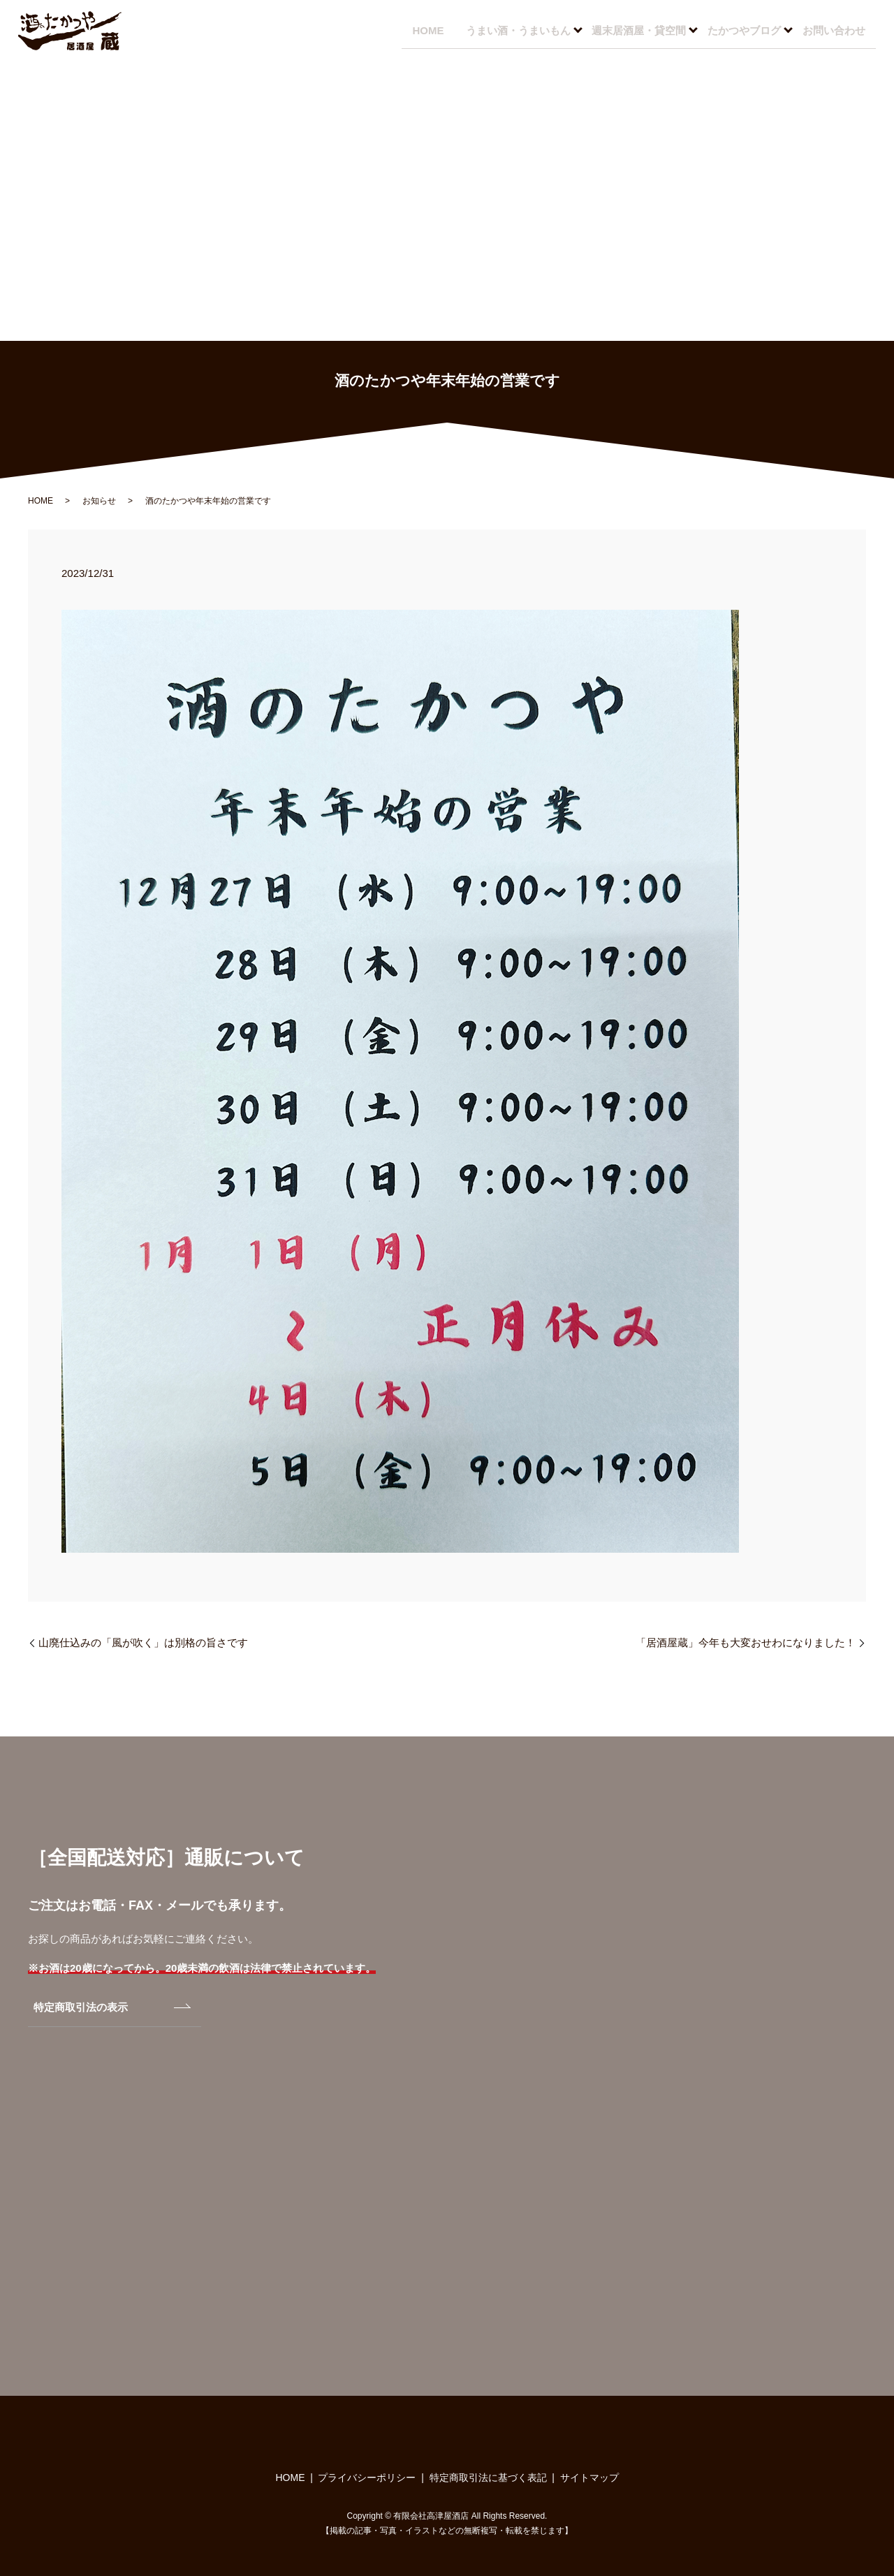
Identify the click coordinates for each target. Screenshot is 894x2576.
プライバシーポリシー (367, 2477)
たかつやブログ (740, 30)
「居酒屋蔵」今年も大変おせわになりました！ (746, 1642)
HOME (418, 30)
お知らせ (99, 501)
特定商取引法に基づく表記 (488, 2477)
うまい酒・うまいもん (511, 30)
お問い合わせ (831, 30)
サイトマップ (589, 2477)
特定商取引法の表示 (81, 2007)
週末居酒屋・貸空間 (634, 30)
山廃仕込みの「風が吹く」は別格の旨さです (143, 1642)
